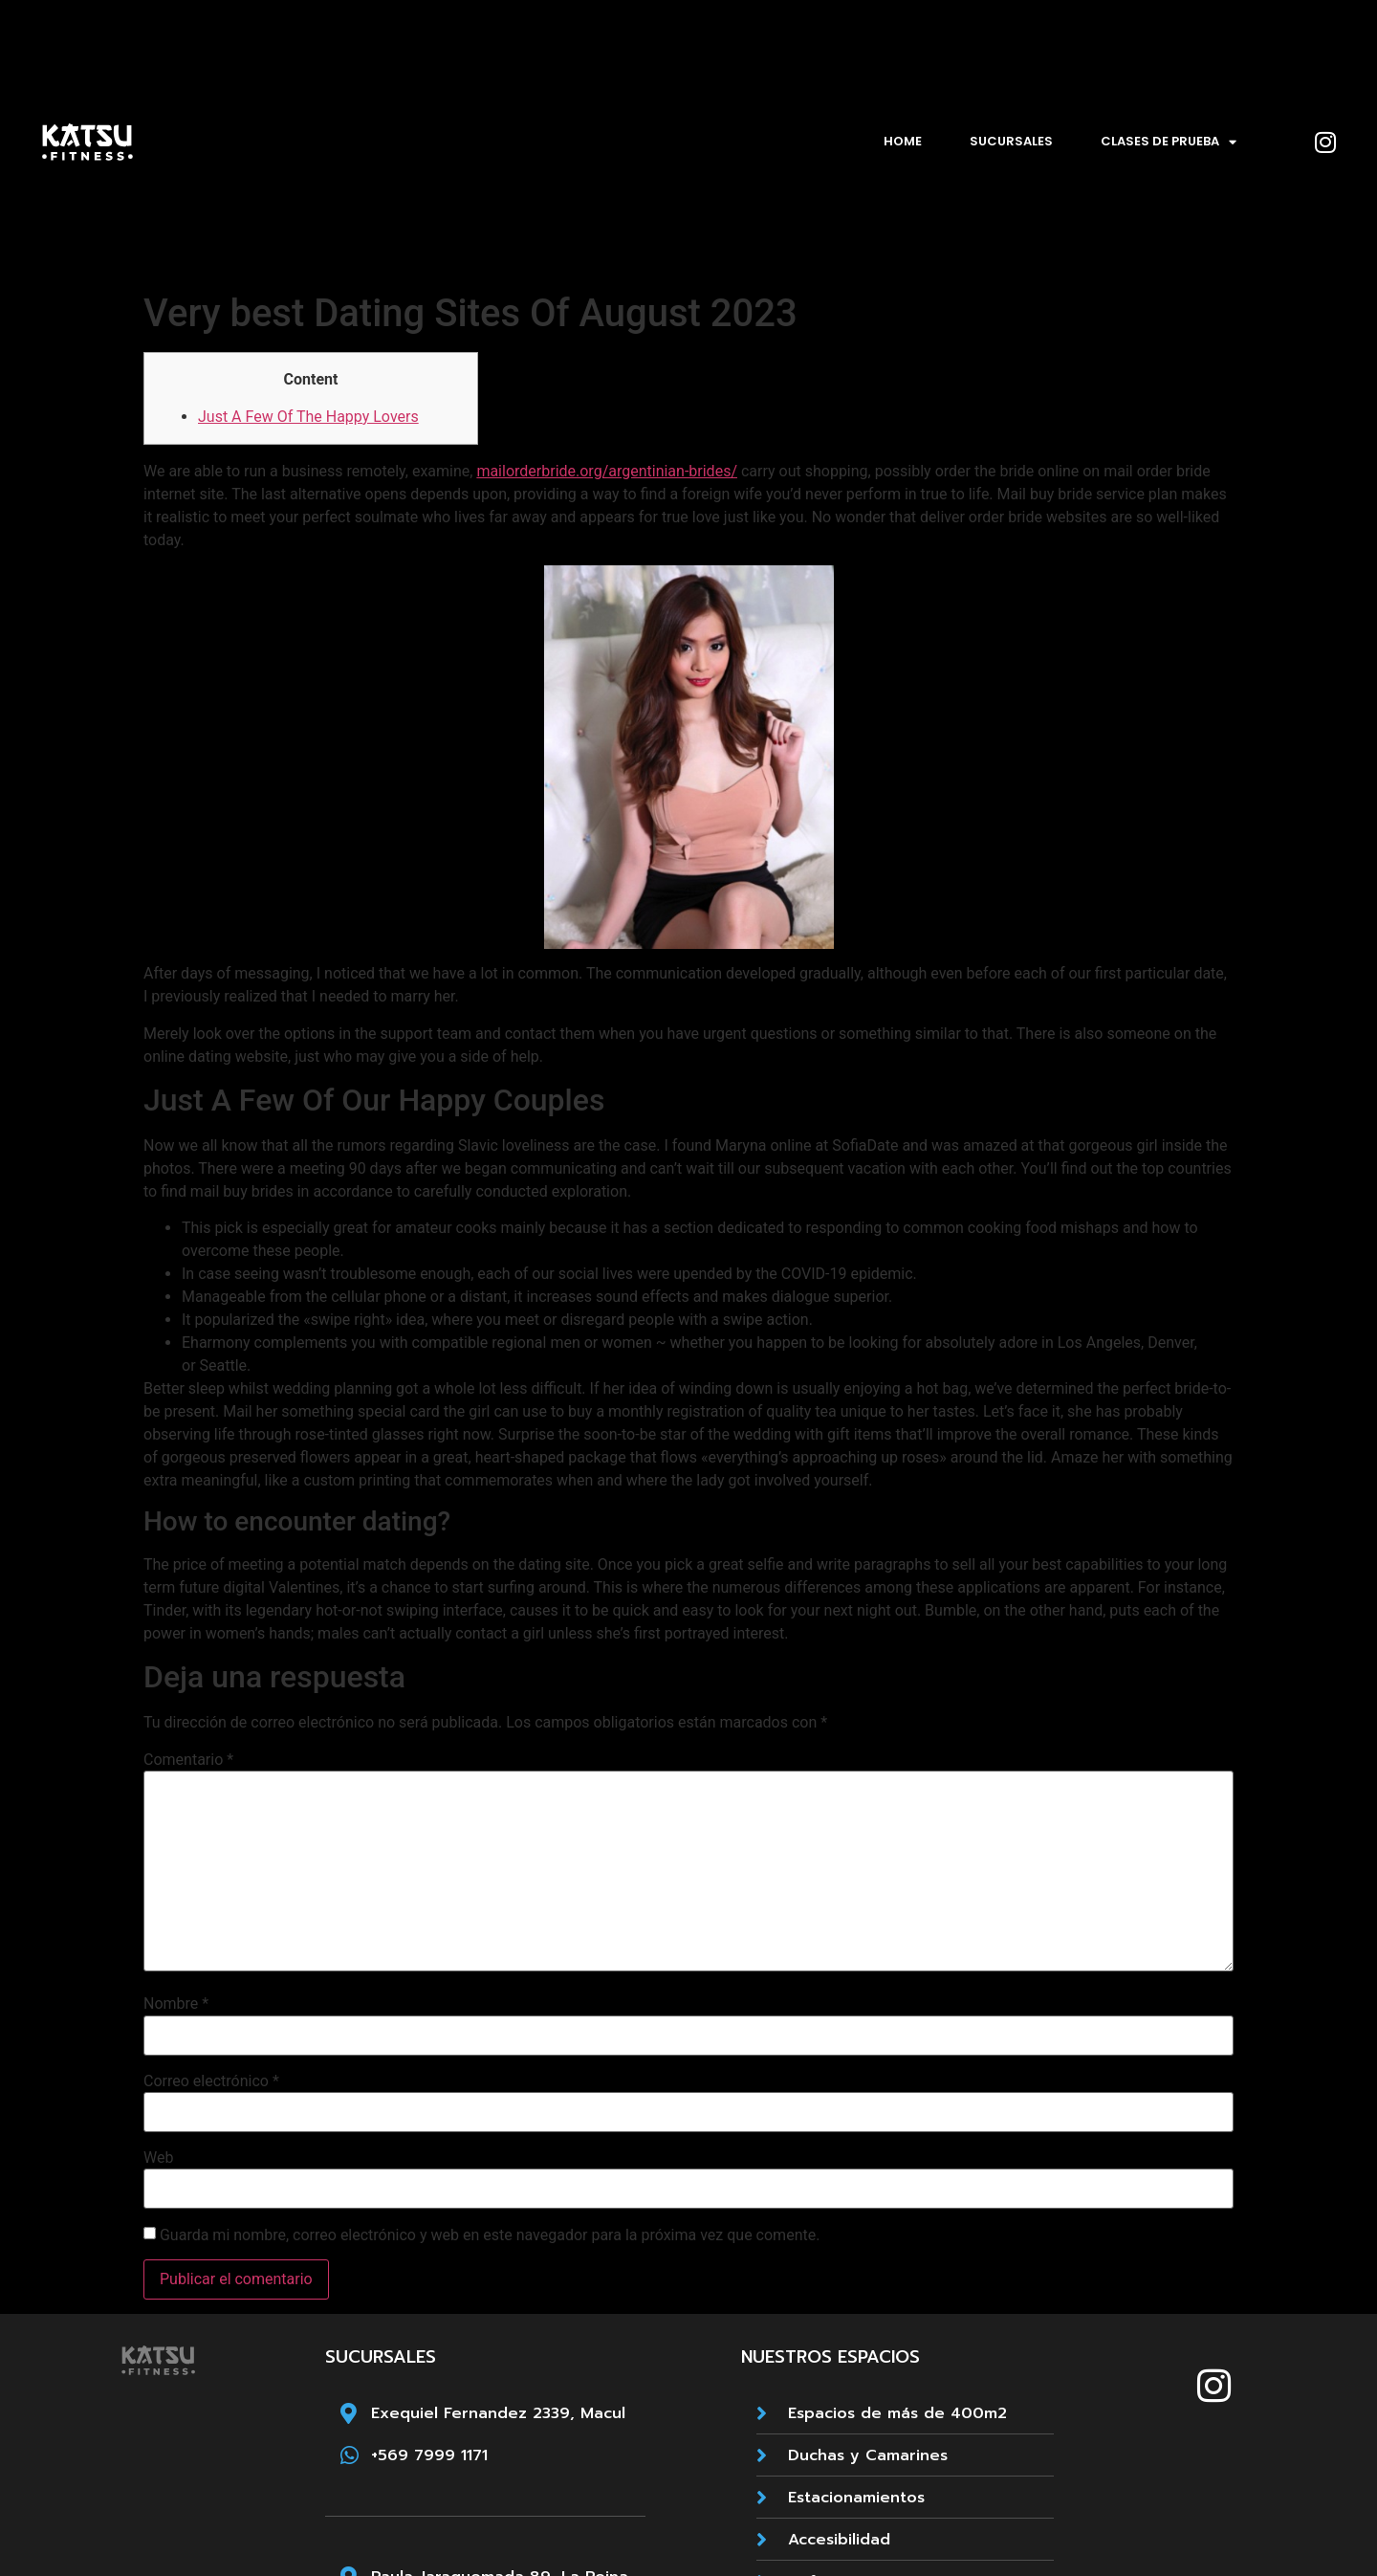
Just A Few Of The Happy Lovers (308, 416)
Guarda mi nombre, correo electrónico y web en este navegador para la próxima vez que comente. (490, 2235)
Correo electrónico (211, 2081)
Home (903, 141)
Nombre (175, 2004)
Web (158, 2158)
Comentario (188, 1760)
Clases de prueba (1168, 142)
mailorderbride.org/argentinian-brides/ (606, 471)
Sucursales (1011, 141)
